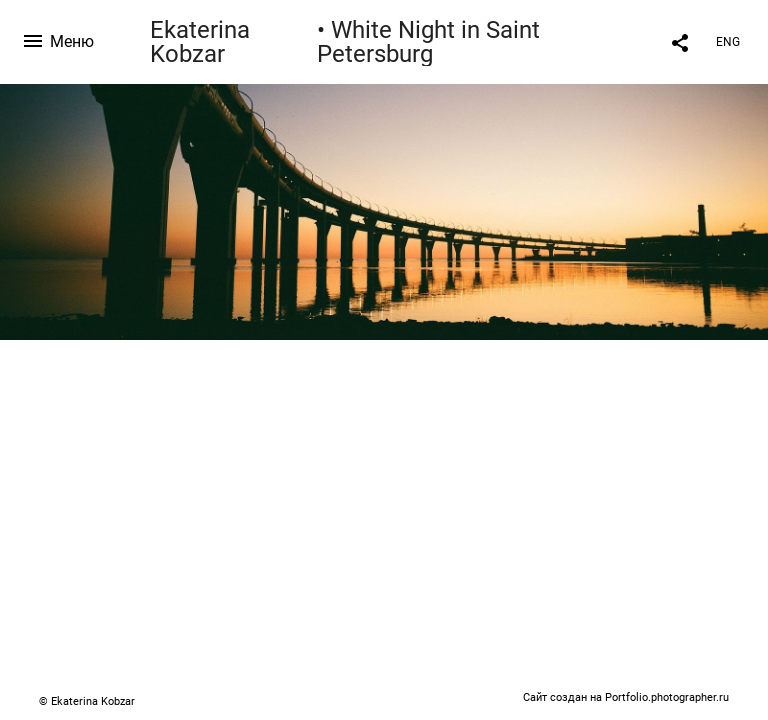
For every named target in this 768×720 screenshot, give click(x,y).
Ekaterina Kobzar (200, 42)
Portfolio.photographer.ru (667, 697)
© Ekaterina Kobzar (87, 701)
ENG (728, 42)
